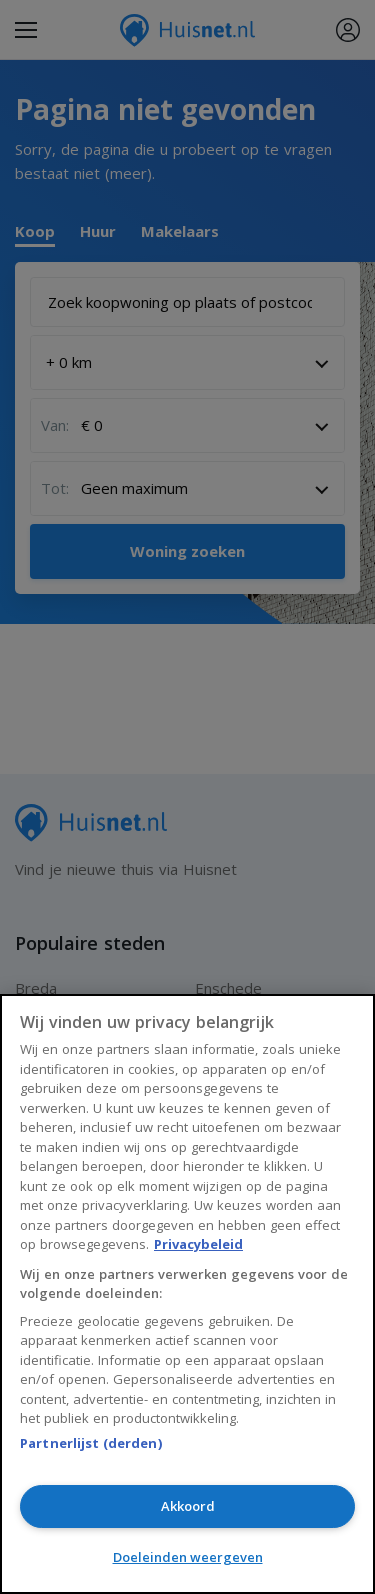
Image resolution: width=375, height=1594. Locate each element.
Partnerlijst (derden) (91, 1443)
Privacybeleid (198, 1244)
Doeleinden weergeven (188, 1557)
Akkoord (188, 1506)
